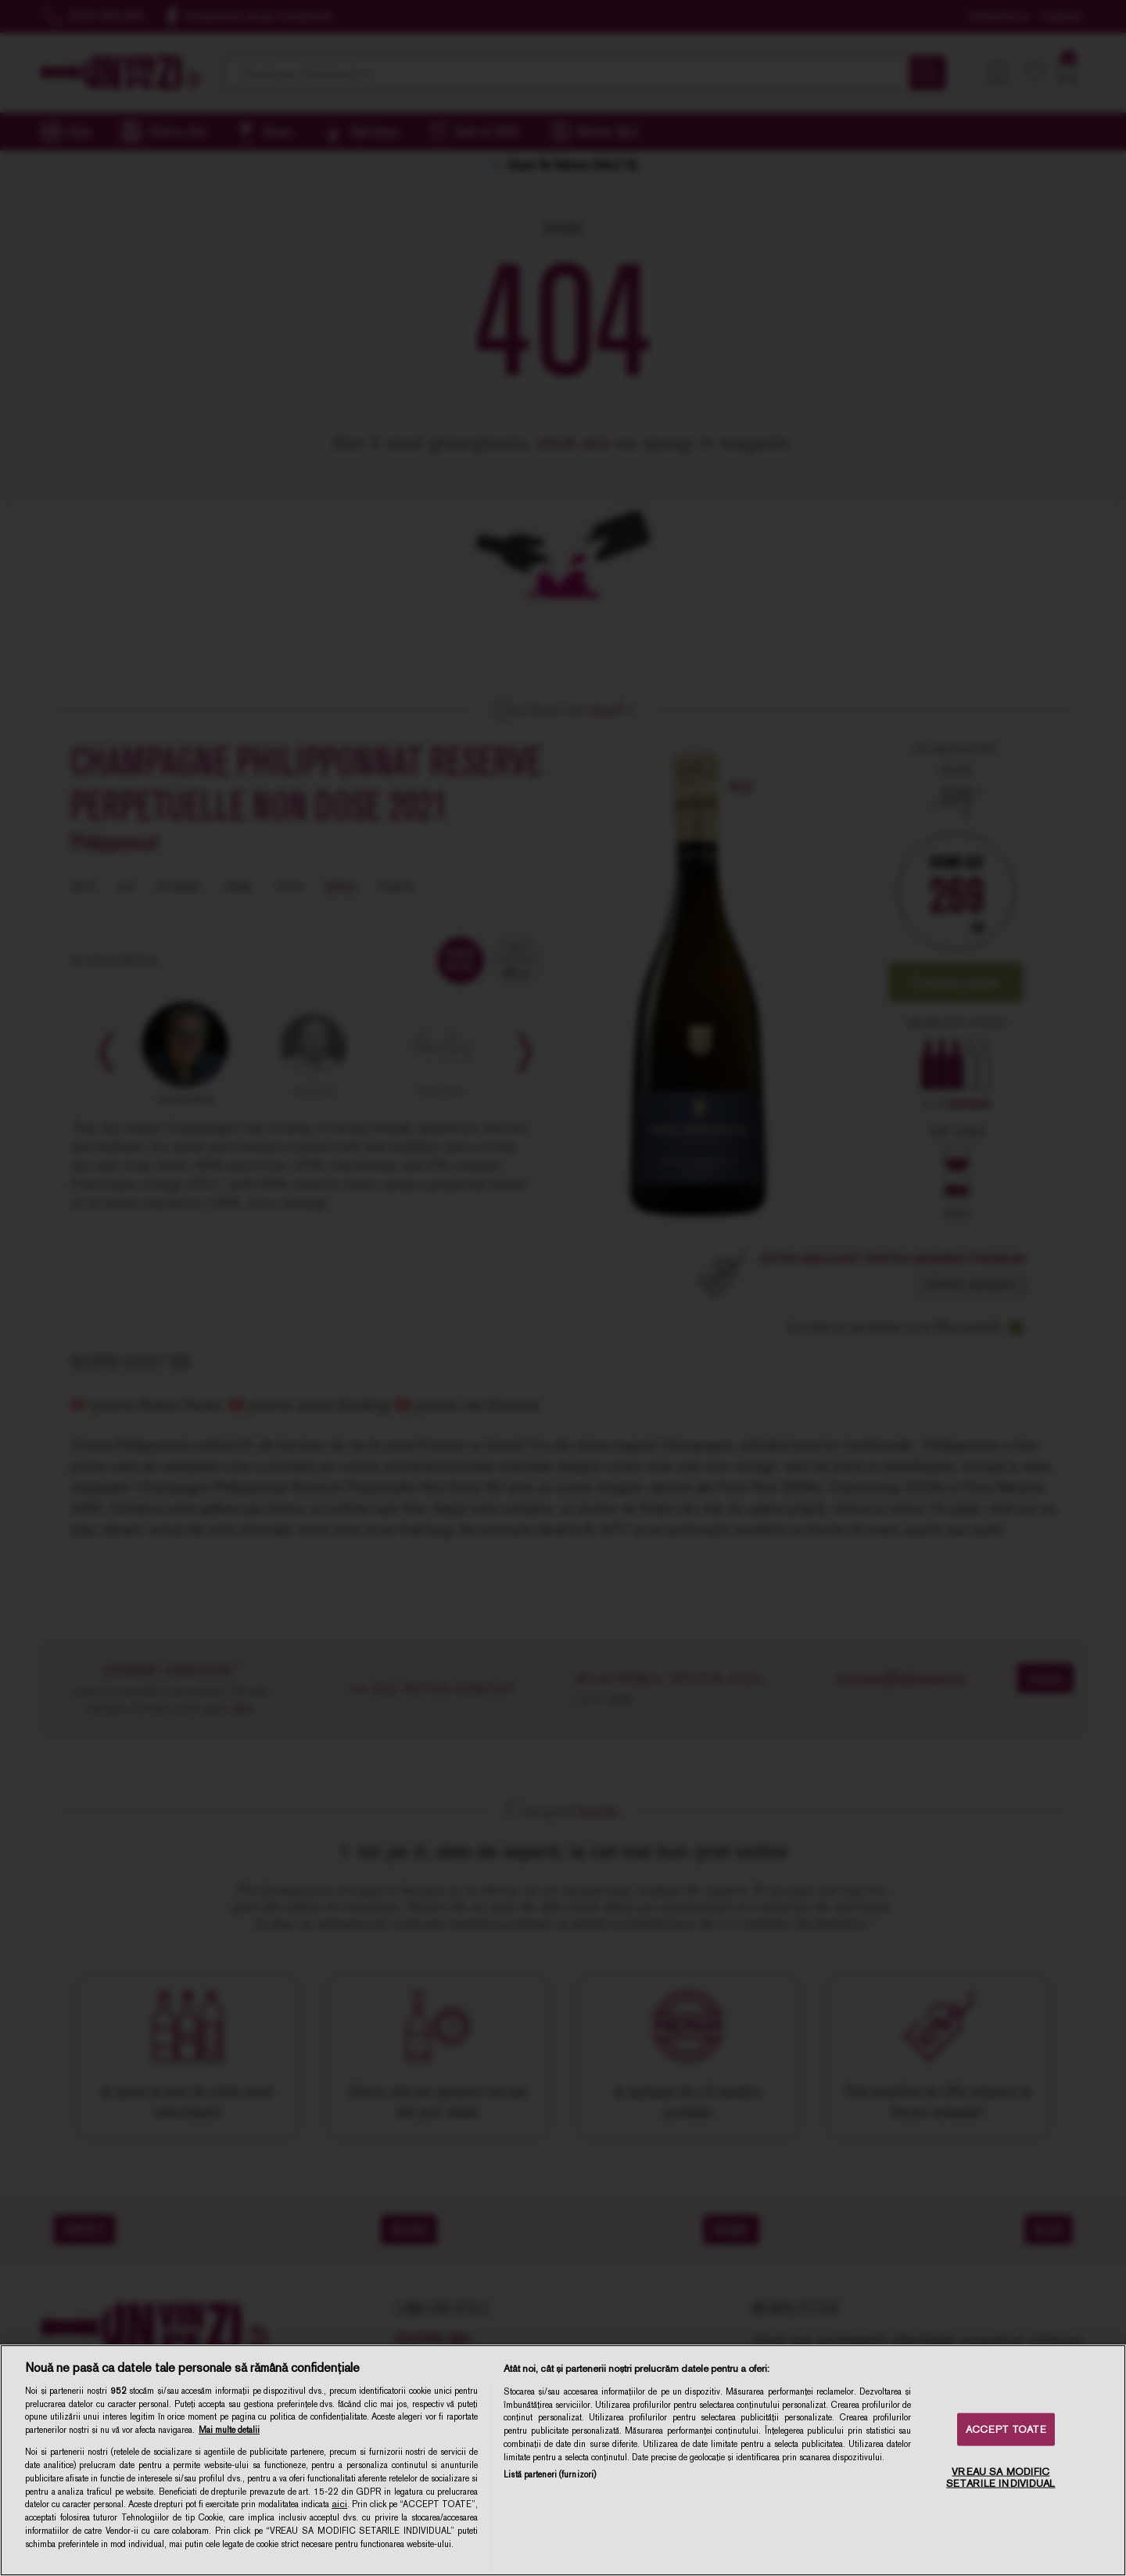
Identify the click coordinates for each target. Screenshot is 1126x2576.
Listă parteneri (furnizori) (550, 2474)
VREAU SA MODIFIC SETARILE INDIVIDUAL (1000, 2477)
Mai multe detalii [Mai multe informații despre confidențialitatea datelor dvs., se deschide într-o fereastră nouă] (229, 2429)
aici (339, 2504)
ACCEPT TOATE (1006, 2429)
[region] (563, 2460)
